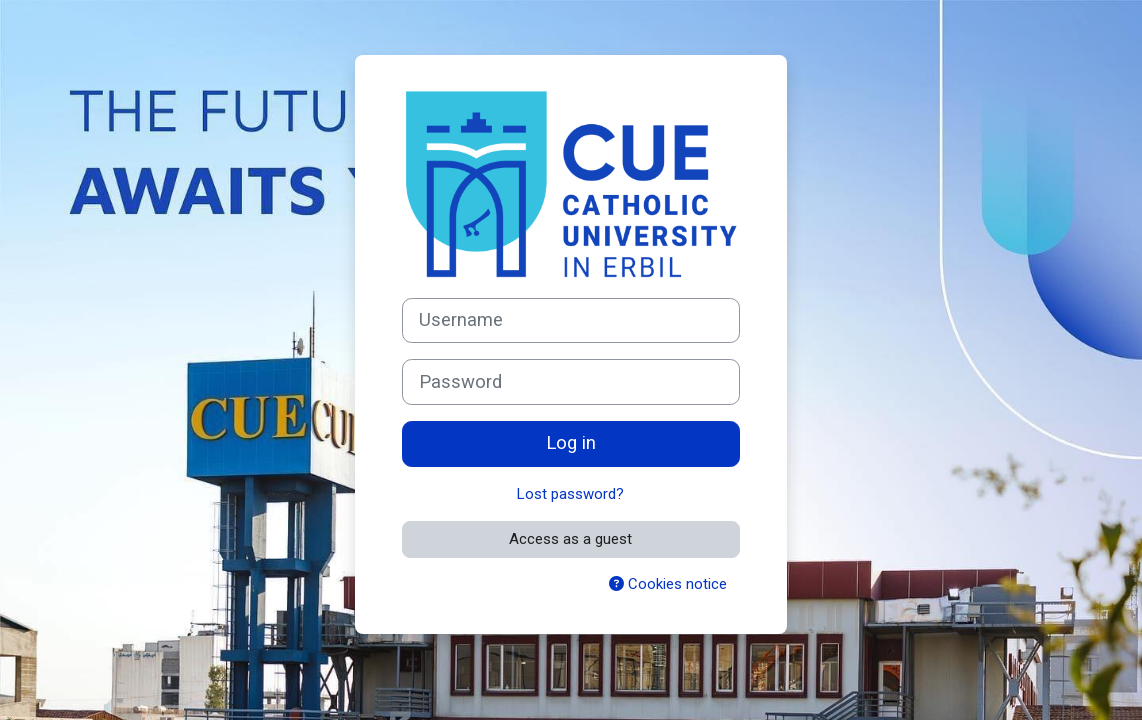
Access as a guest (570, 539)
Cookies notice (668, 584)
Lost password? (570, 494)
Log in (571, 443)
